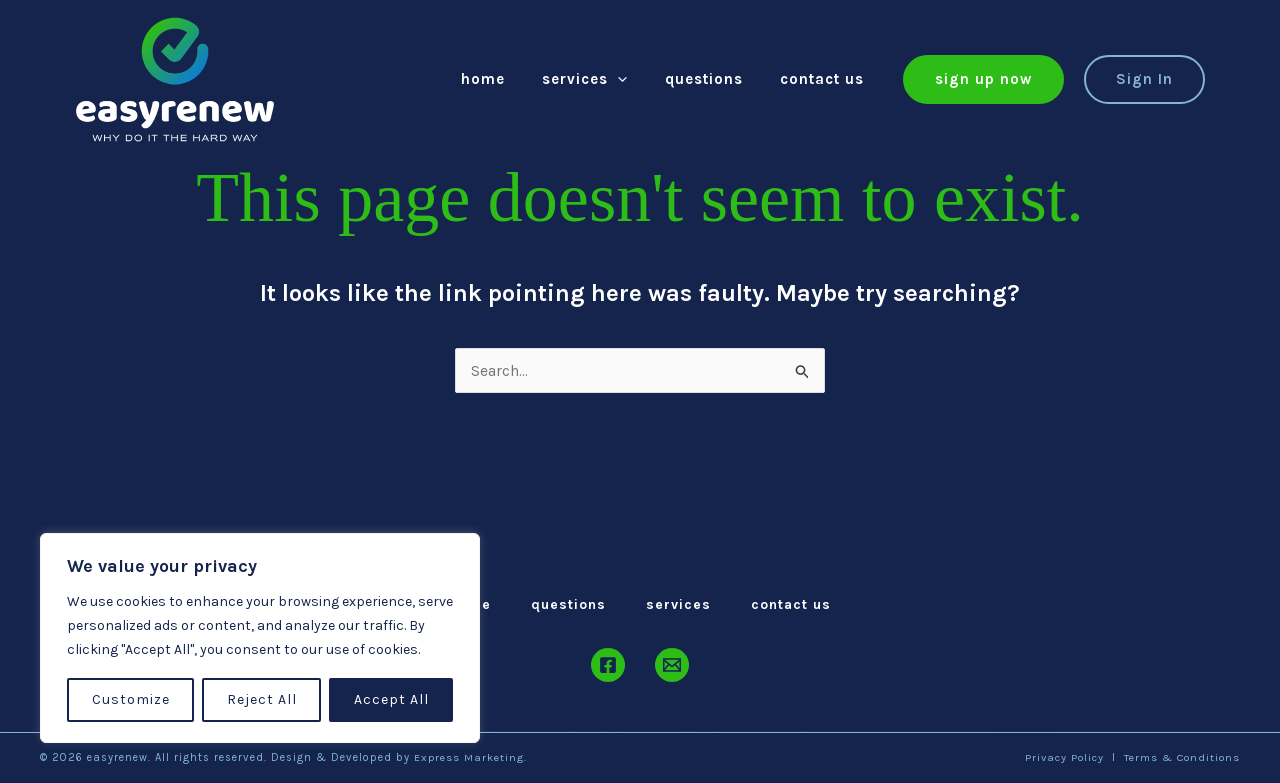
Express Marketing (469, 757)
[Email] (672, 665)
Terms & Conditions (1181, 757)
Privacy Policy (1061, 757)
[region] (260, 638)
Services (603, 79)
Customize (131, 699)
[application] (636, 79)
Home (509, 79)
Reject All (262, 699)
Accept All (391, 699)
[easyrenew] (175, 77)
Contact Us (826, 79)
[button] (983, 79)
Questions (715, 79)
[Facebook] (608, 665)
